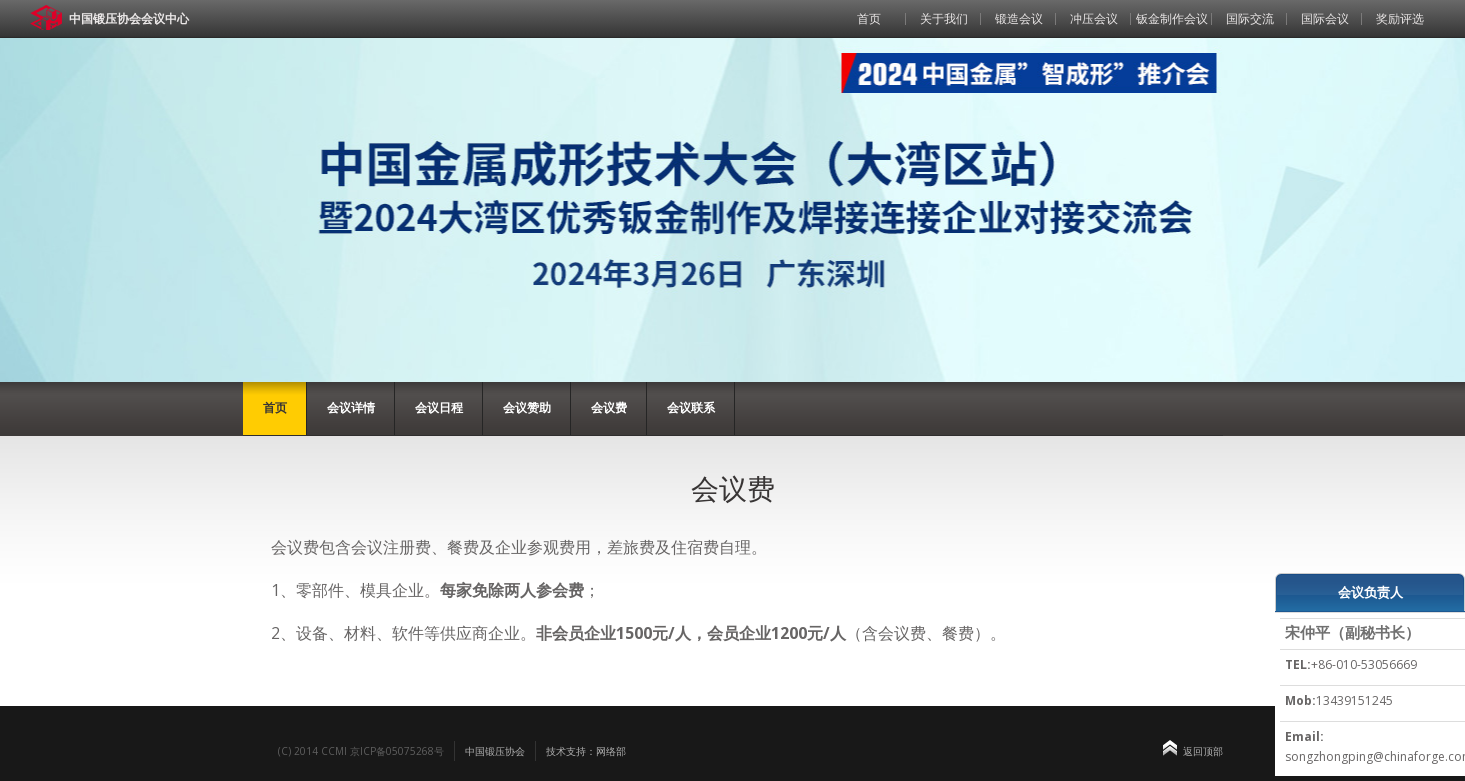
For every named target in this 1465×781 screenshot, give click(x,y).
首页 (869, 18)
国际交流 (1250, 18)
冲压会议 (1094, 18)
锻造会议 (1019, 18)
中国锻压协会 (495, 751)
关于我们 (944, 18)
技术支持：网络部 (586, 751)
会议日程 (439, 407)
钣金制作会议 (1172, 18)
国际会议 (1325, 18)
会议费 (609, 407)
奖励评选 (1400, 18)
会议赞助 (527, 407)
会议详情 (351, 407)
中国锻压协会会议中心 (129, 18)
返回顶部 (1203, 751)
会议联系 (691, 407)
